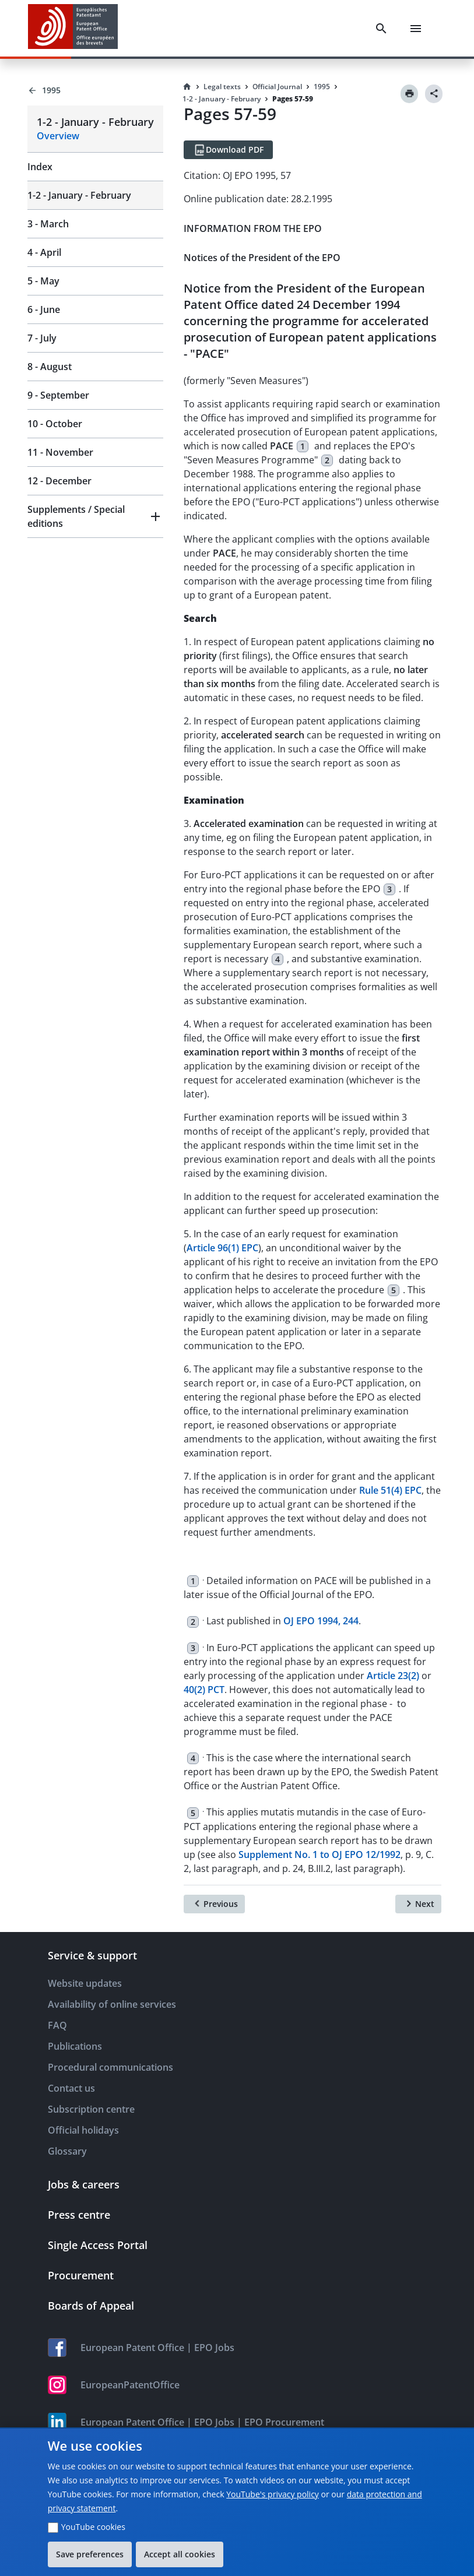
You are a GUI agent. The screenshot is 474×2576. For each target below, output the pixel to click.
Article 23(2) (393, 1675)
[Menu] (416, 28)
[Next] (418, 1904)
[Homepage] (187, 87)
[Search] (381, 28)
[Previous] (214, 1904)
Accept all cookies (179, 2554)
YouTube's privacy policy (272, 2494)
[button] (95, 516)
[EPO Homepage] (73, 28)
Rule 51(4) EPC (390, 1490)
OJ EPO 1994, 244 (321, 1621)
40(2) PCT (204, 1689)
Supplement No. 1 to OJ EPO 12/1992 (319, 1854)
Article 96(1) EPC (222, 1247)
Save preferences (90, 2554)
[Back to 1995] (95, 90)
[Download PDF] (228, 149)
